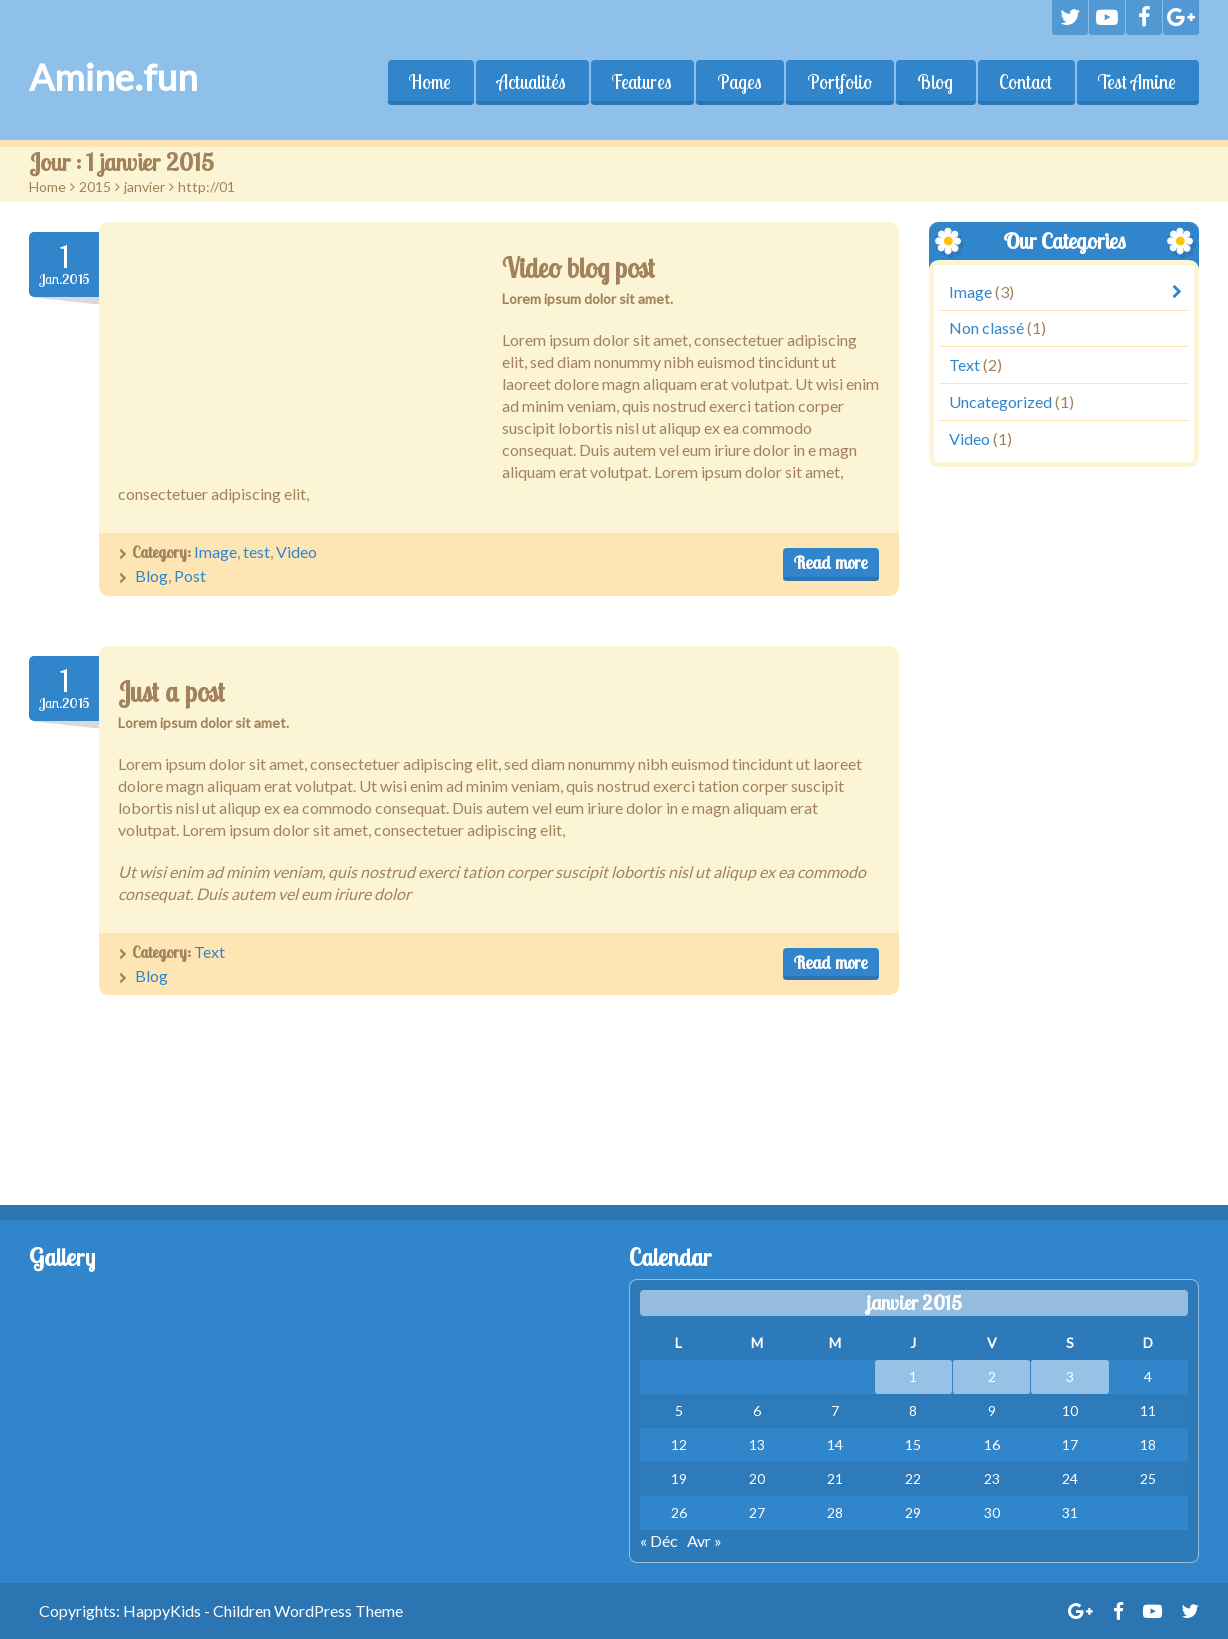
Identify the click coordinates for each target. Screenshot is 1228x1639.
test (256, 551)
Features (641, 82)
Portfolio (839, 82)
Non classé (986, 327)
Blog (935, 82)
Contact (1025, 82)
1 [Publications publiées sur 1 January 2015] (913, 1376)
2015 (95, 186)
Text (209, 951)
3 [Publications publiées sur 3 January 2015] (1070, 1376)
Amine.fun (113, 77)
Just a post (171, 692)
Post (190, 575)
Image (215, 551)
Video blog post (578, 268)
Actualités (530, 82)
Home (429, 82)
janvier (144, 186)
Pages (739, 82)
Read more (831, 562)
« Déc (659, 1540)
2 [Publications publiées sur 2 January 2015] (992, 1376)
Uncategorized (1000, 401)
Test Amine (1137, 82)
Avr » (704, 1540)
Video (296, 551)
